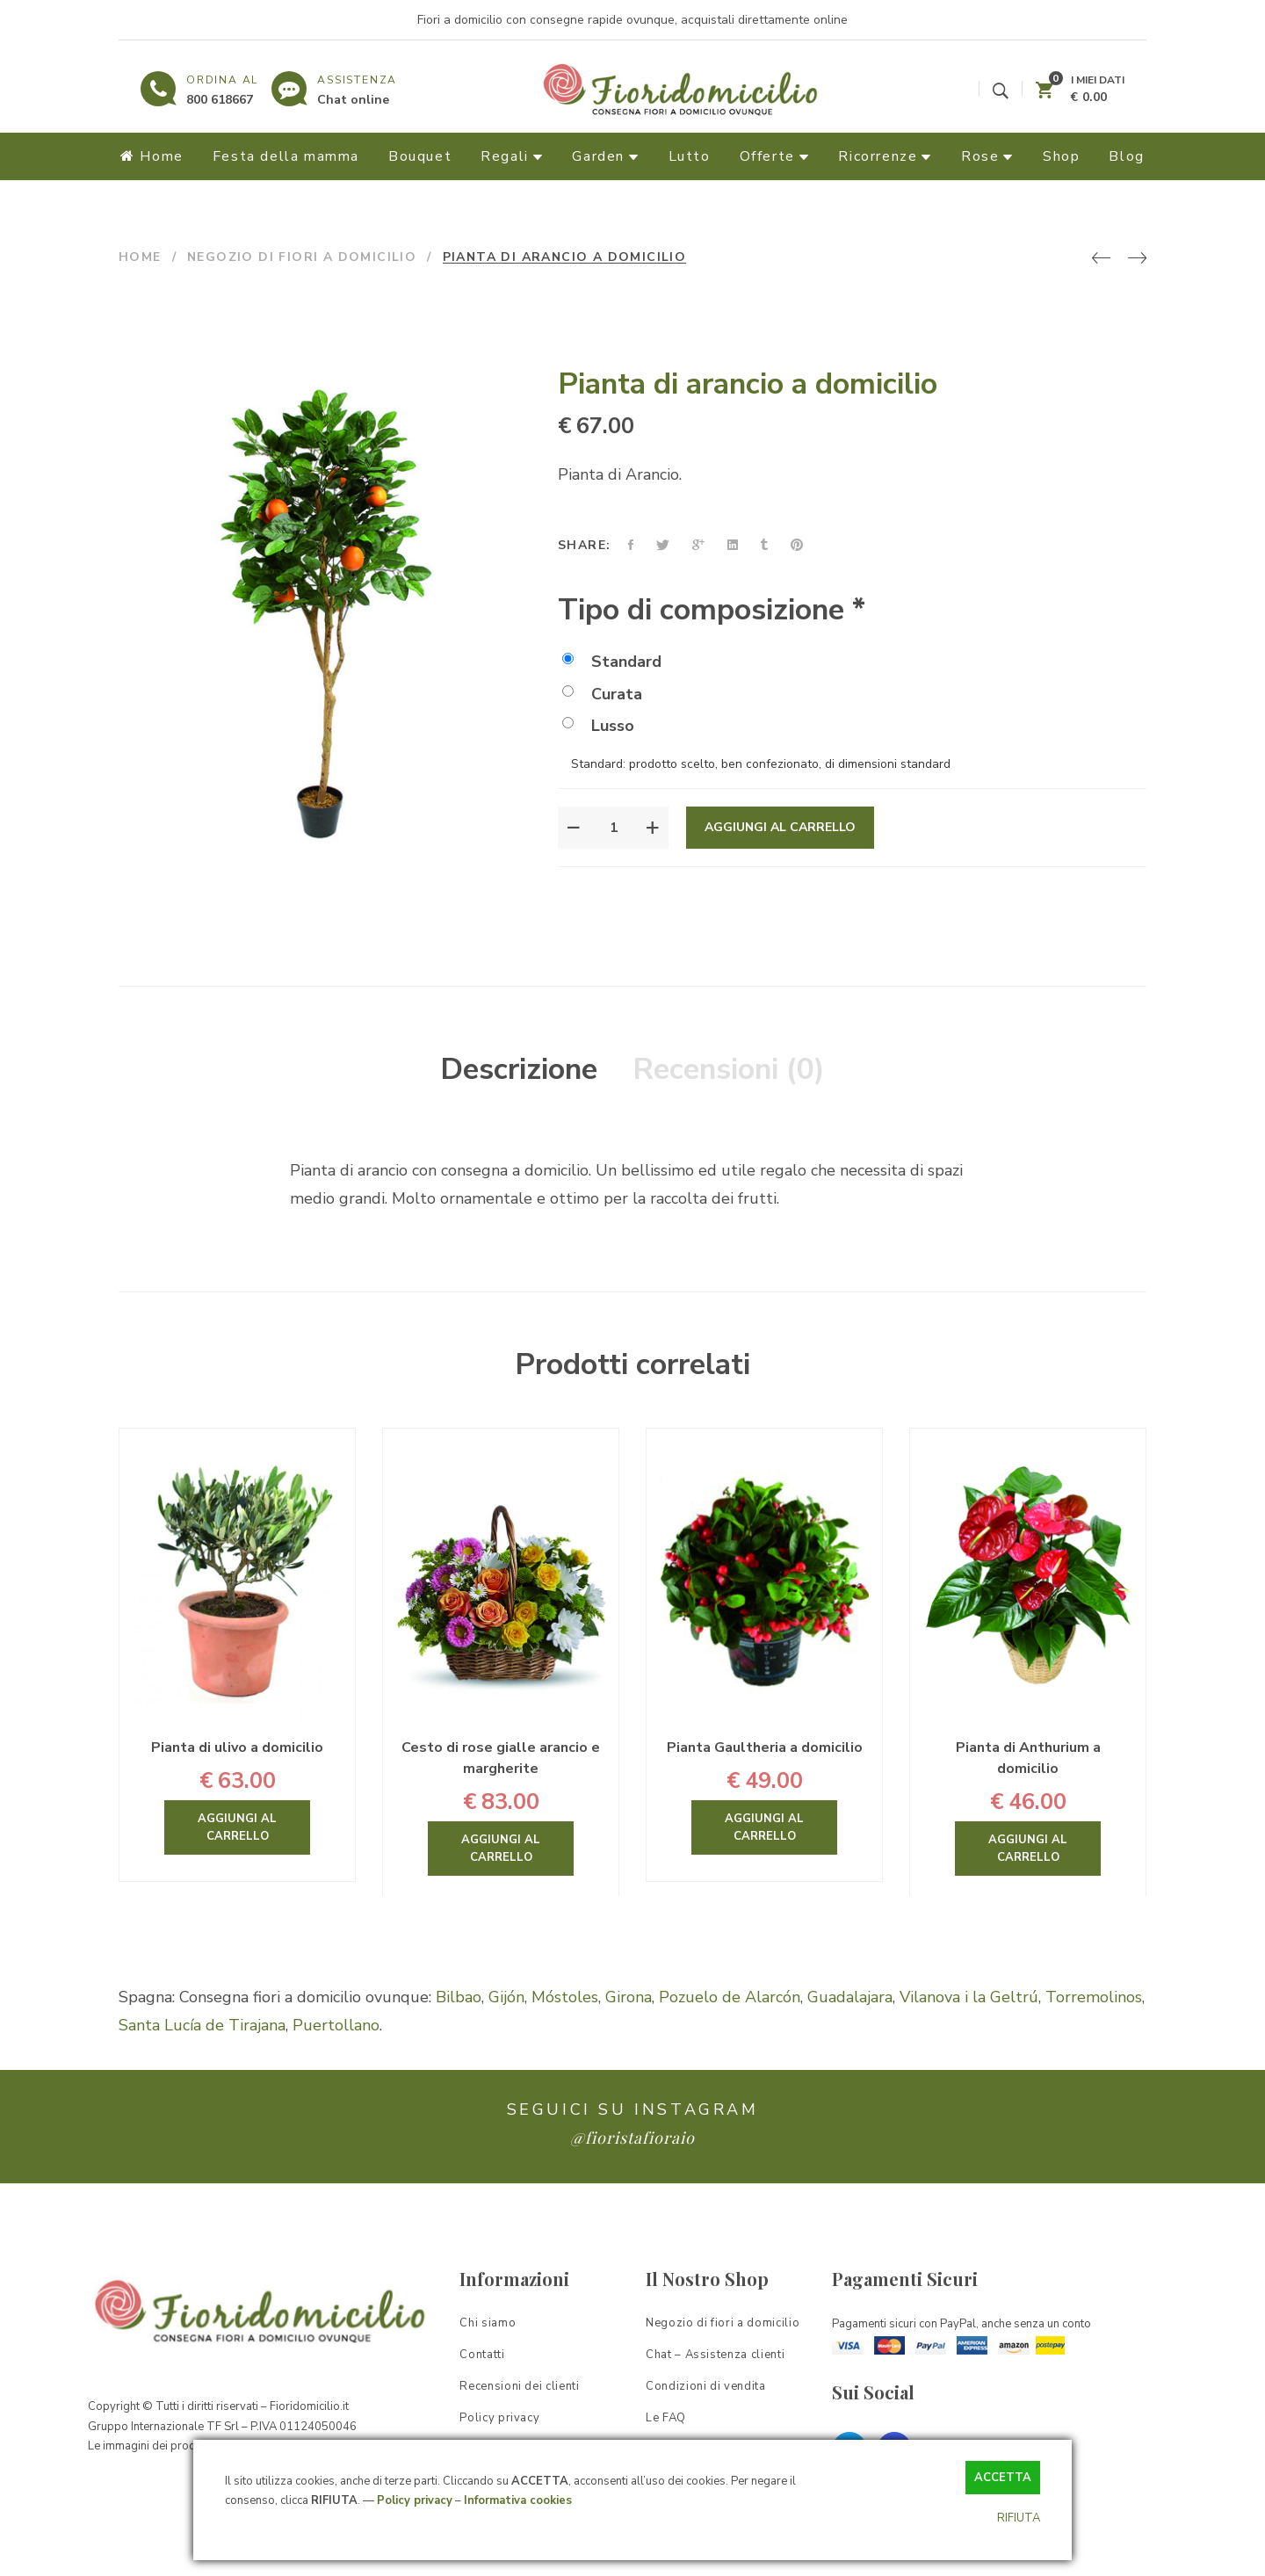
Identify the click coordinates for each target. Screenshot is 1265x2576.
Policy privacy (414, 2500)
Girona (628, 1997)
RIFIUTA (1018, 2518)
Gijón (506, 1997)
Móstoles (564, 1997)
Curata (602, 694)
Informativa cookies (518, 2500)
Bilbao (458, 1997)
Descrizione (518, 1069)
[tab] (519, 1070)
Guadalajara (850, 1997)
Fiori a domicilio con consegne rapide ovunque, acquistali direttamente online (632, 19)
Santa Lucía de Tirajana (202, 2025)
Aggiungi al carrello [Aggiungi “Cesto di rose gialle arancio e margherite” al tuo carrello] (500, 1848)
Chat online (353, 99)
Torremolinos (1093, 1997)
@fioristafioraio (632, 2137)
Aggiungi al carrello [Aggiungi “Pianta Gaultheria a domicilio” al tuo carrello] (764, 1827)
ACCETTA (1002, 2478)
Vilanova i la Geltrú (969, 1997)
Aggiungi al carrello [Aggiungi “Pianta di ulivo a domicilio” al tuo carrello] (237, 1827)
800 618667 (219, 99)
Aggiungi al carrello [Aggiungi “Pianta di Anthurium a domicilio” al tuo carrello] (1027, 1848)
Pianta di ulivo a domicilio (237, 1747)
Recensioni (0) (728, 1069)
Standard (611, 661)
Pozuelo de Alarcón (729, 1997)
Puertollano (336, 2025)
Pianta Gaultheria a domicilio (765, 1747)
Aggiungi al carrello (780, 827)
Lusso (598, 725)
